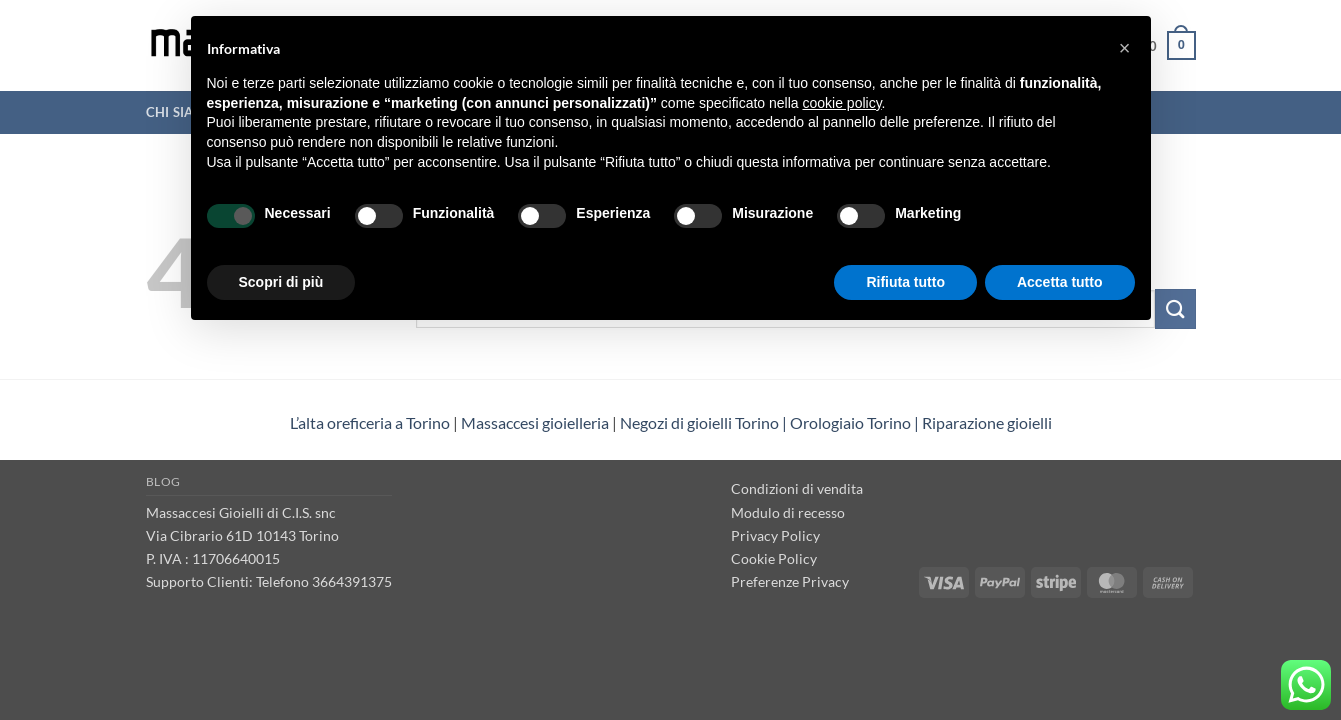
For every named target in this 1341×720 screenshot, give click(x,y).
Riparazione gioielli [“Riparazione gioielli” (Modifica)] (987, 422)
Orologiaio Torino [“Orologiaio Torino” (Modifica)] (850, 422)
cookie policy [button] (841, 103)
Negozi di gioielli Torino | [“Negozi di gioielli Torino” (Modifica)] (705, 422)
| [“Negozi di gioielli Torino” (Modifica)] (916, 422)
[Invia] (1175, 308)
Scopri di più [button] (281, 282)
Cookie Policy (774, 558)
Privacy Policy (775, 535)
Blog (163, 481)
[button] (1125, 48)
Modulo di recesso (788, 512)
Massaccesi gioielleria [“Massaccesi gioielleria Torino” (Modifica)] (535, 422)
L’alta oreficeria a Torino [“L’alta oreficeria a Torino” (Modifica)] (370, 422)
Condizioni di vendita (797, 488)
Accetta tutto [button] (1060, 282)
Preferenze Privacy (790, 581)
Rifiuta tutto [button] (905, 282)
